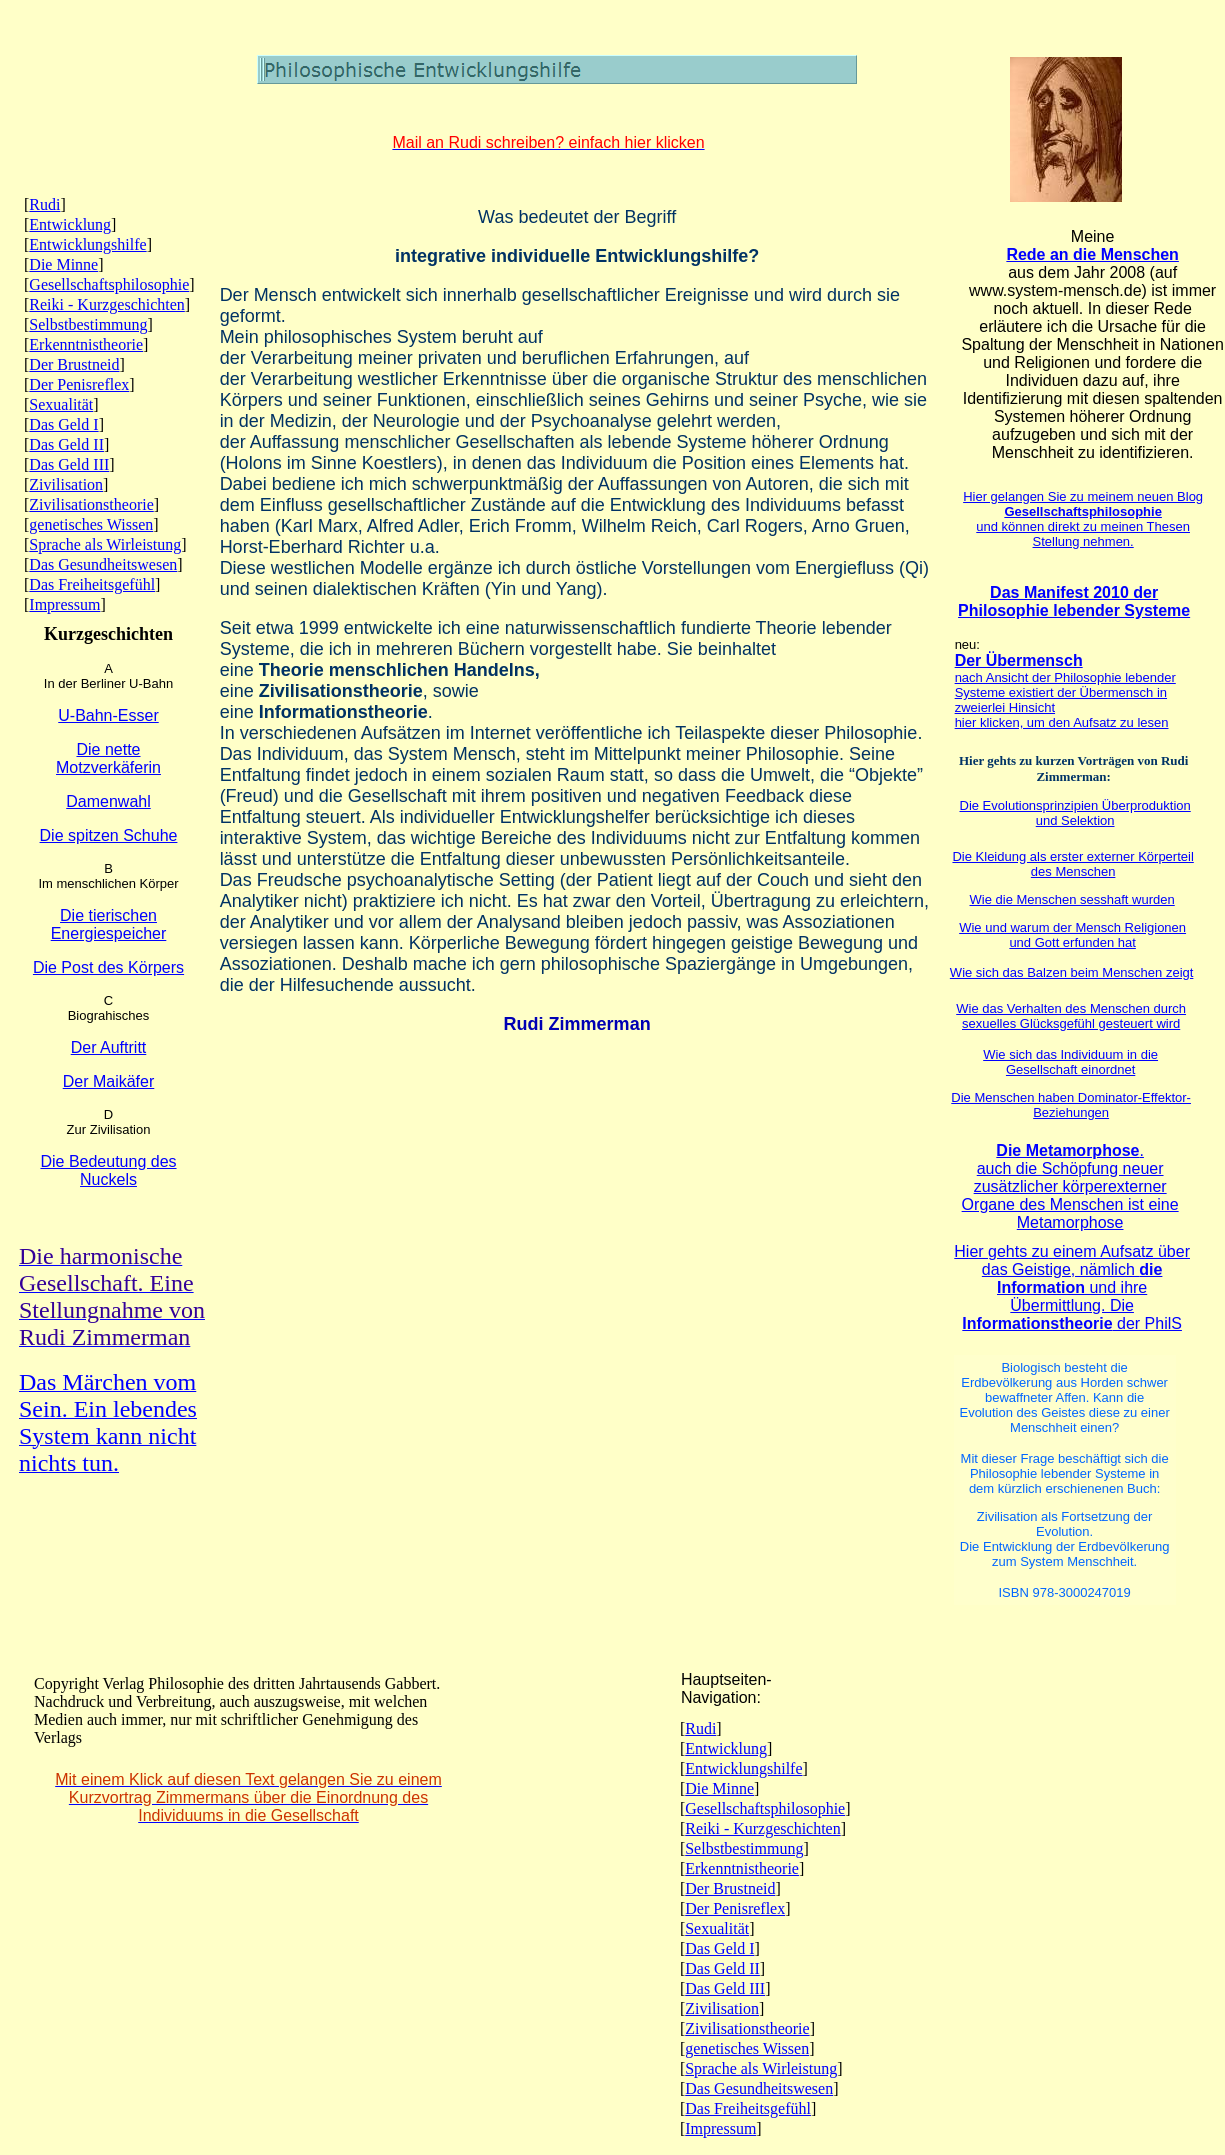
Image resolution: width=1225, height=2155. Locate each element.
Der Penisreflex (79, 384)
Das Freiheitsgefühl (92, 584)
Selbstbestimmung (88, 324)
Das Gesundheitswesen (103, 564)
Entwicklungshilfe (87, 244)
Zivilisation (66, 484)
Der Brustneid (74, 364)
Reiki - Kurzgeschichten (107, 304)
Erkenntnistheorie (86, 344)
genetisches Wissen (91, 524)
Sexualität (61, 404)
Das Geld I (63, 424)
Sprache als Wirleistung (105, 544)
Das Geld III (69, 464)
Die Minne (63, 264)
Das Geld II (66, 444)
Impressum (64, 604)
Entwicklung (70, 224)
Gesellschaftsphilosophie (109, 284)
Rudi (44, 204)
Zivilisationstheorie (91, 504)
